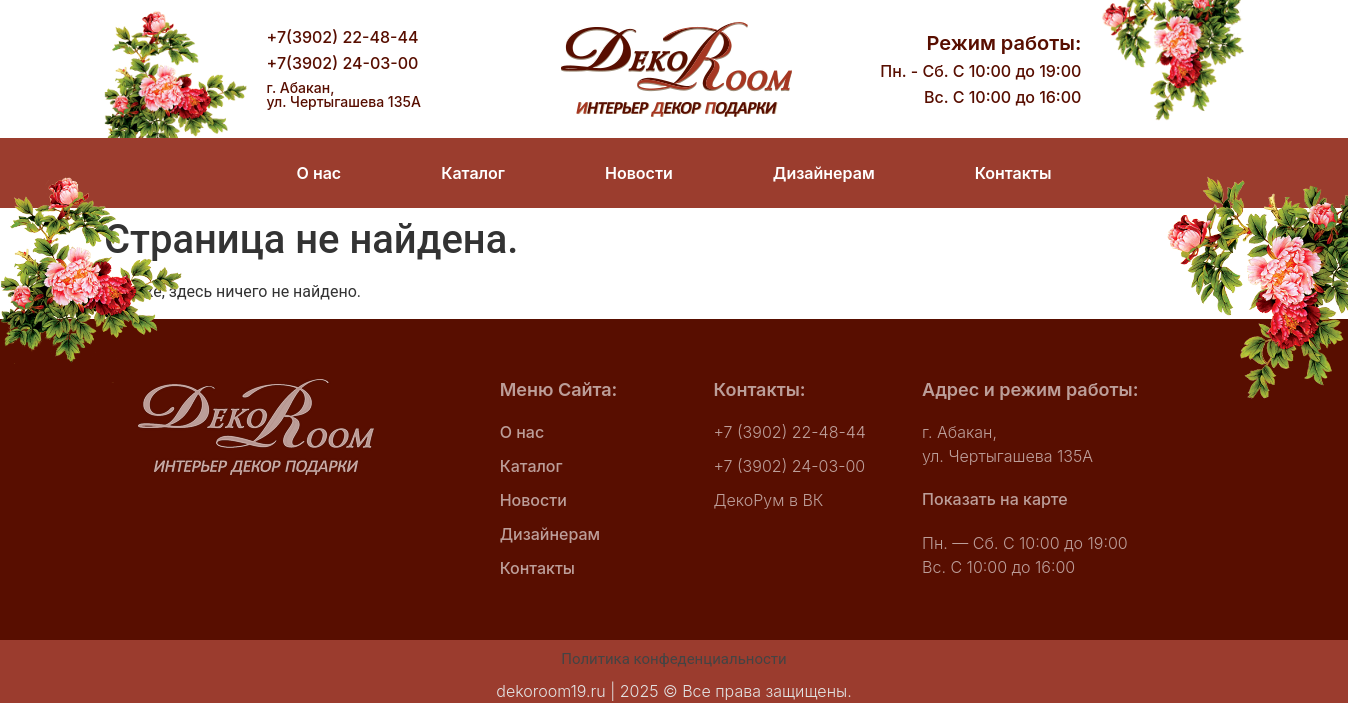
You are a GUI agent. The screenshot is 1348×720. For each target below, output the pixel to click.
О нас (319, 173)
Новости (639, 173)
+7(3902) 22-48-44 (343, 37)
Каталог (473, 173)
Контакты (1013, 173)
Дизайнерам (824, 173)
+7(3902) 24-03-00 (343, 63)
